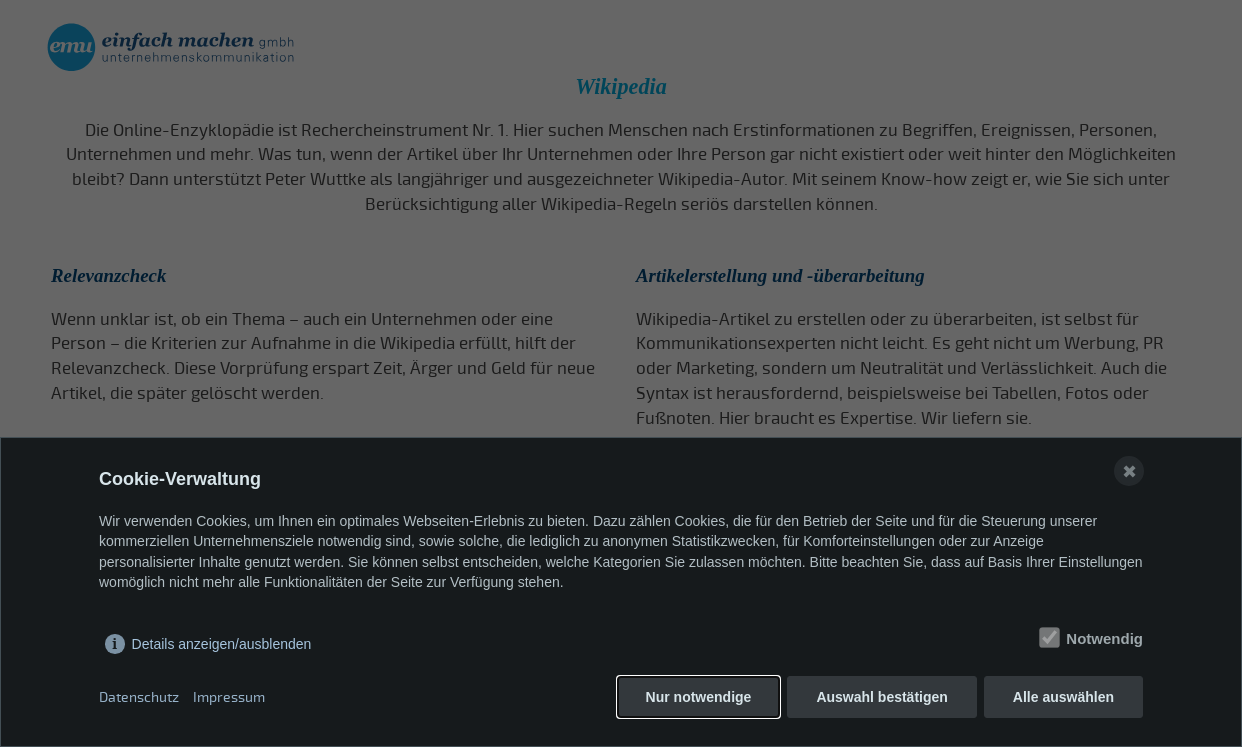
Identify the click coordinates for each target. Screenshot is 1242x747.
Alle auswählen (1063, 697)
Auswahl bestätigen (881, 697)
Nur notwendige (699, 697)
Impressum (229, 697)
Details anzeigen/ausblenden (222, 644)
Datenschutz (139, 697)
